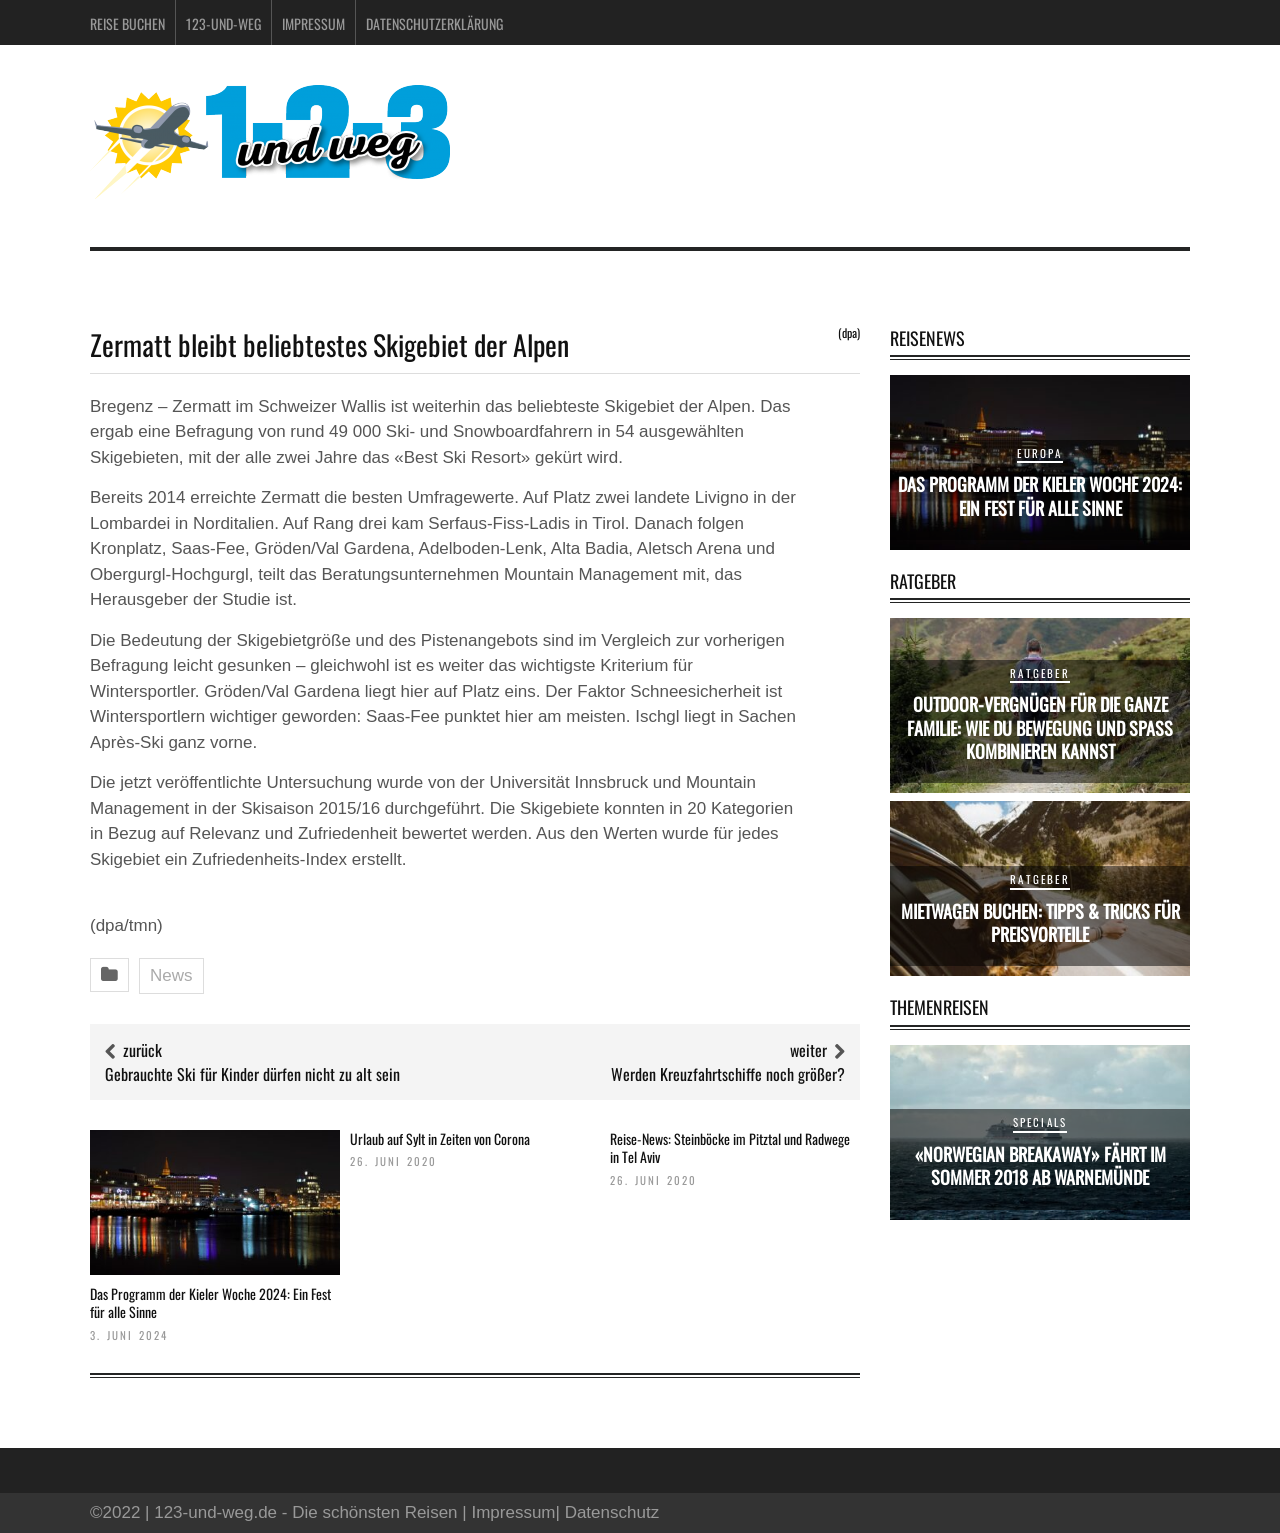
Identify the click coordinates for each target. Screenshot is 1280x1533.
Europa (1039, 453)
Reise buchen (127, 23)
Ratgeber (1040, 673)
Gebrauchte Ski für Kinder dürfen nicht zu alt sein (252, 1074)
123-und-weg (223, 23)
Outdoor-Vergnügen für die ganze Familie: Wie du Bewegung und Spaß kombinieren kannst (1040, 727)
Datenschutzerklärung (434, 23)
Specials (1040, 1122)
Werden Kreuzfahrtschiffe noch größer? (728, 1074)
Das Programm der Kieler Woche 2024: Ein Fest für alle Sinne (210, 1302)
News (171, 975)
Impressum (313, 23)
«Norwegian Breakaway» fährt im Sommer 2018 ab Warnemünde (1040, 1165)
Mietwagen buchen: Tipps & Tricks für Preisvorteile (1040, 922)
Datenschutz (612, 1512)
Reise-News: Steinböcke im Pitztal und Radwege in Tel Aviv (730, 1147)
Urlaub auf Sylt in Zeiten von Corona (440, 1138)
